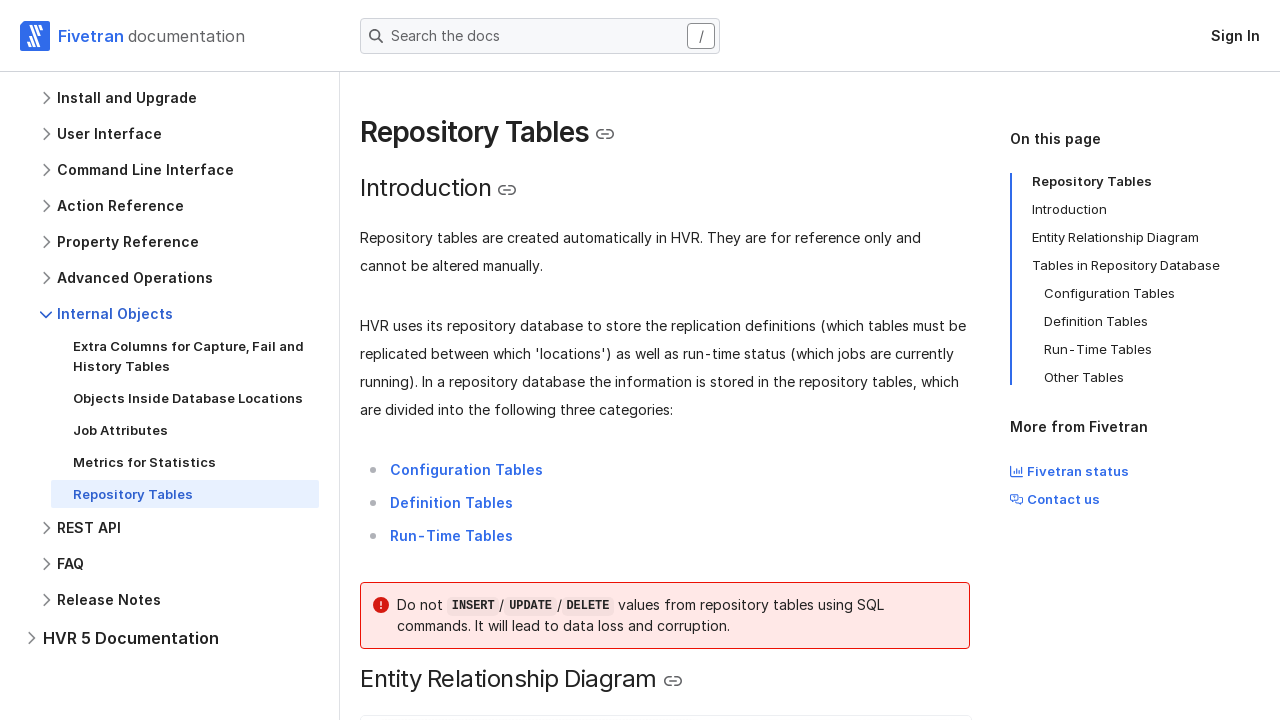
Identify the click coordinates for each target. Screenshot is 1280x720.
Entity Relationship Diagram (1115, 237)
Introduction (1069, 209)
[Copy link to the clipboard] (605, 134)
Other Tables (1084, 377)
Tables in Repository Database (1126, 265)
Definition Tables (1096, 321)
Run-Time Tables (1098, 349)
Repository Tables (1092, 181)
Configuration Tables (1109, 293)
